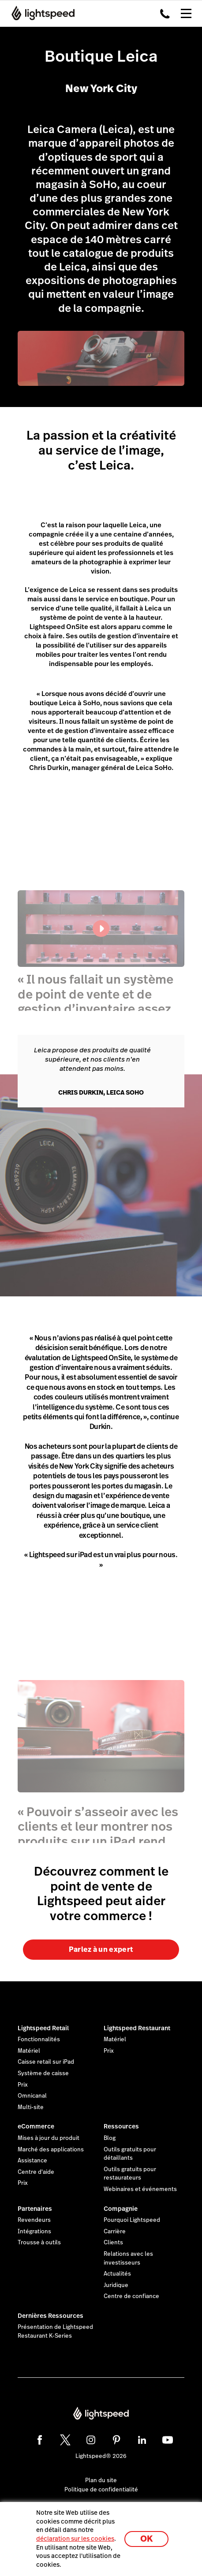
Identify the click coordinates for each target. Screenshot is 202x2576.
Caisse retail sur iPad (46, 2062)
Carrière (115, 2231)
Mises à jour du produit (48, 2138)
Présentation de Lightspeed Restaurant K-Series (55, 2331)
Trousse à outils (39, 2243)
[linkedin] (142, 2439)
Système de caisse (43, 2073)
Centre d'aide (36, 2172)
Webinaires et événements (140, 2189)
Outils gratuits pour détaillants (130, 2154)
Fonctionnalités (39, 2039)
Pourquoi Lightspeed (132, 2220)
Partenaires (35, 2208)
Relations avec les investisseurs (128, 2258)
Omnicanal (32, 2096)
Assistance (32, 2161)
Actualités (117, 2274)
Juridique (116, 2285)
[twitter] (65, 2439)
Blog (110, 2138)
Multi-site (31, 2107)
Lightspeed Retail (43, 2028)
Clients (113, 2243)
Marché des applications (51, 2150)
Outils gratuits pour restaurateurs (130, 2173)
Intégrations (34, 2231)
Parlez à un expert (101, 1949)
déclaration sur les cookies (75, 2538)
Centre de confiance (131, 2296)
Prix (23, 2085)
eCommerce (36, 2126)
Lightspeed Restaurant (137, 2028)
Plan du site (101, 2480)
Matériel (29, 2051)
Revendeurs (34, 2220)
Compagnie (121, 2208)
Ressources (121, 2126)
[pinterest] (116, 2439)
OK (146, 2539)
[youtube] (167, 2439)
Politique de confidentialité (101, 2490)
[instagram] (90, 2439)
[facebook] (39, 2439)
